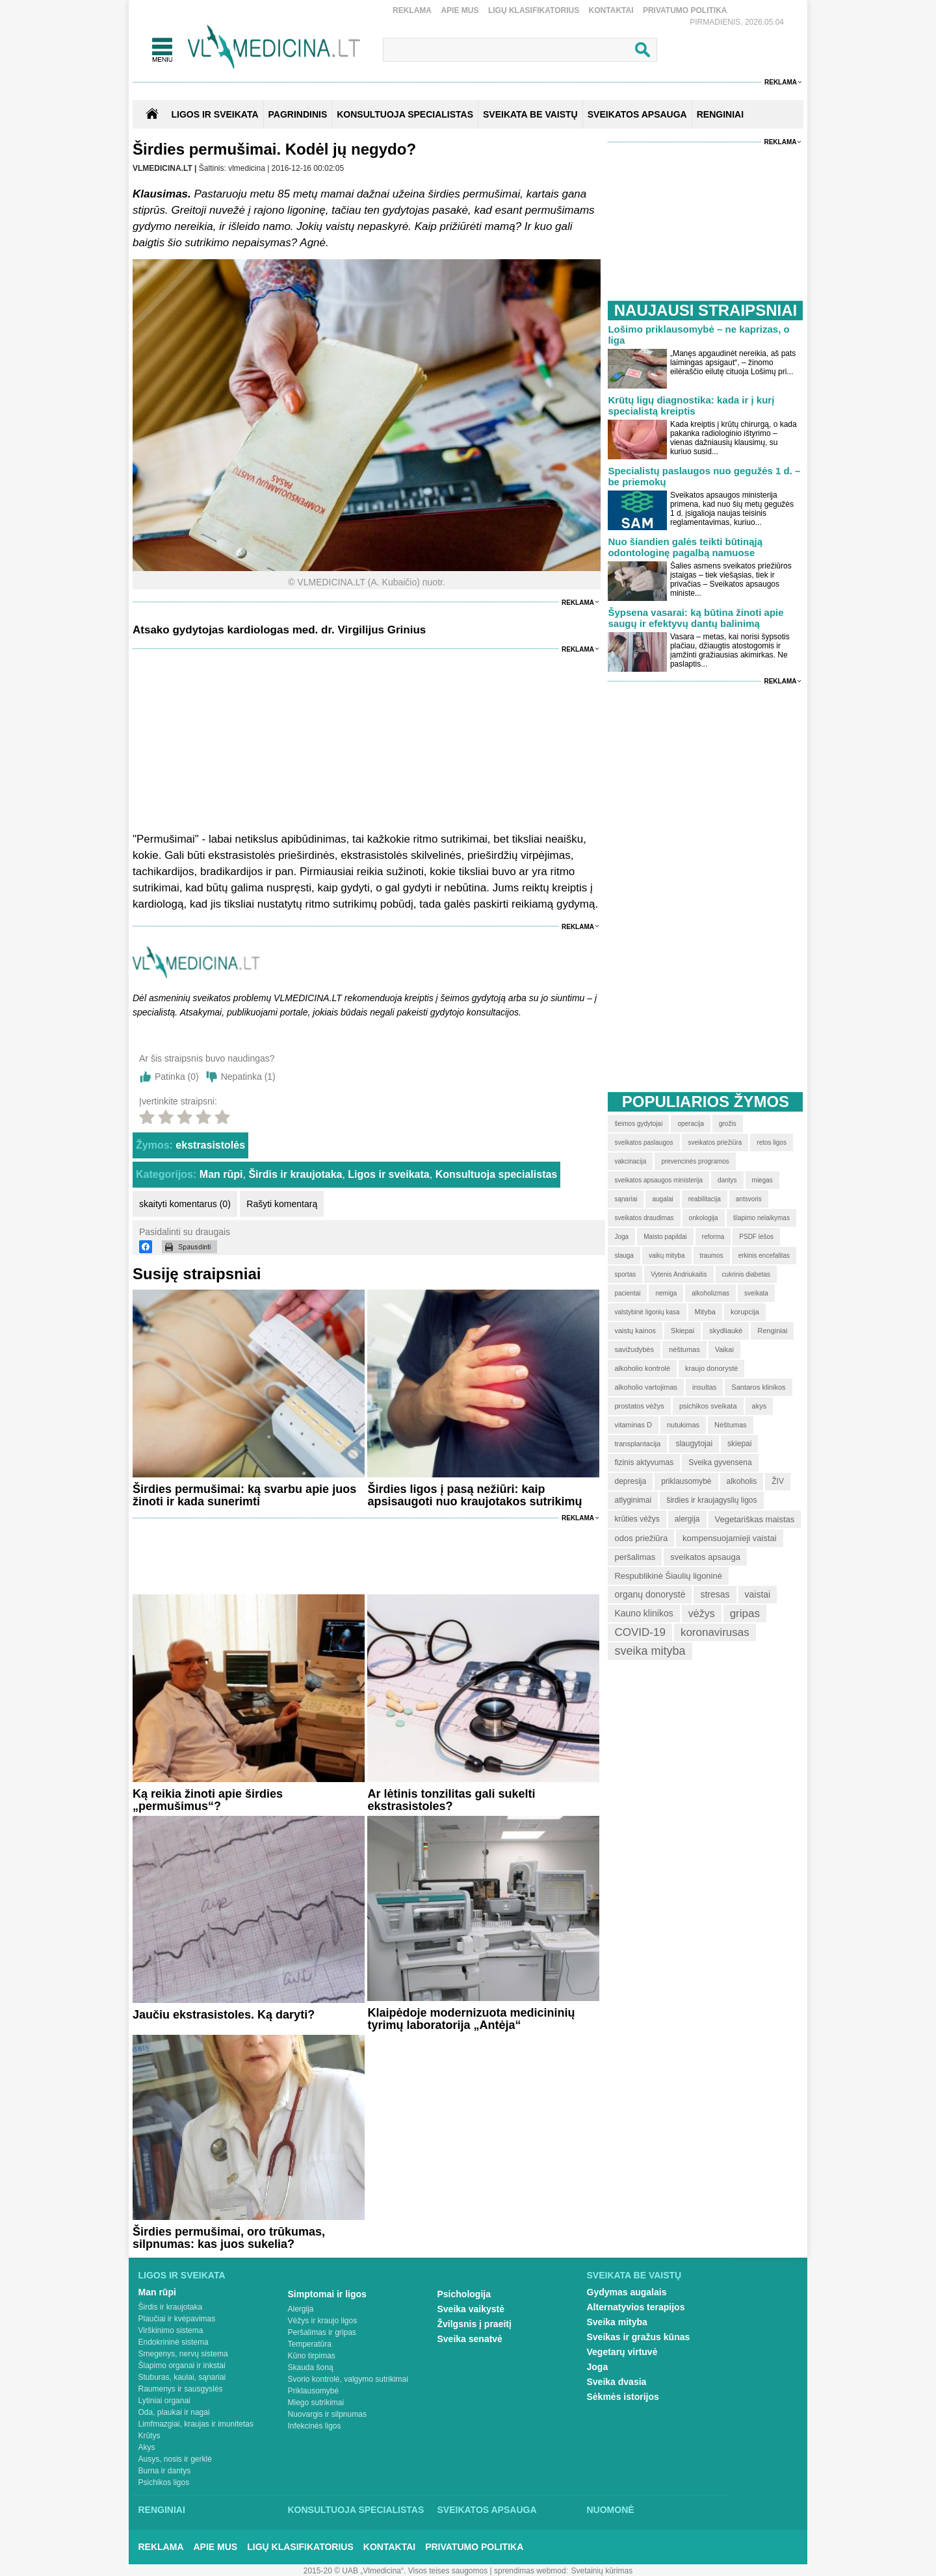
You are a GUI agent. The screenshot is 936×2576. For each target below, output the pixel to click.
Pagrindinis (298, 114)
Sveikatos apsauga (487, 2510)
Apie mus (459, 10)
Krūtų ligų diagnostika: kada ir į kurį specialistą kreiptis (691, 405)
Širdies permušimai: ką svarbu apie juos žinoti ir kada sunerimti (244, 1495)
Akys (146, 2447)
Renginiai (161, 2510)
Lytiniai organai (164, 2400)
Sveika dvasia (617, 2382)
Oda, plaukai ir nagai (174, 2412)
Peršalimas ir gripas (322, 2332)
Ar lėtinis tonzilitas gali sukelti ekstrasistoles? (451, 1800)
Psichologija (464, 2294)
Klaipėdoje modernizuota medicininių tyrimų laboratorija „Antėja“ (471, 2019)
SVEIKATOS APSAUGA (637, 114)
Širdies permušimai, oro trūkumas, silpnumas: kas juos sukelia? (229, 2238)
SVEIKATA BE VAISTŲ (530, 114)
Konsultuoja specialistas (497, 1174)
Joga (597, 2367)
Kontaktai (611, 10)
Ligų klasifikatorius (533, 10)
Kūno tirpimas (311, 2355)
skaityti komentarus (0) (185, 1204)
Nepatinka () (248, 1076)
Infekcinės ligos (314, 2425)
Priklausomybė (313, 2390)
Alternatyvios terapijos (636, 2307)
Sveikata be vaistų (634, 2275)
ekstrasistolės (210, 1145)
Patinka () (177, 1076)
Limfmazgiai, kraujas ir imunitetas (196, 2424)
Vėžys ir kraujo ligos (323, 2320)
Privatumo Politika (685, 10)
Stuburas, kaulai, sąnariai (182, 2377)
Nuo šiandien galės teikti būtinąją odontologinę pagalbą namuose (685, 547)
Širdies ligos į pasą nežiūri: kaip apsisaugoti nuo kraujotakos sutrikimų (474, 1495)
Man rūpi (221, 1174)
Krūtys (149, 2435)
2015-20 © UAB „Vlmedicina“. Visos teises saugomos (396, 2570)
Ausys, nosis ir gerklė (175, 2459)
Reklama (412, 10)
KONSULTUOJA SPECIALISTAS (405, 114)
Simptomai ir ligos (327, 2294)
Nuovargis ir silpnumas (327, 2414)
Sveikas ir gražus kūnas (638, 2337)
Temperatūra (310, 2344)
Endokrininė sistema (173, 2342)
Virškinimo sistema (170, 2330)
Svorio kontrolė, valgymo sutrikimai (348, 2379)
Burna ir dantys (164, 2470)
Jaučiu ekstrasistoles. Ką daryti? (224, 2014)
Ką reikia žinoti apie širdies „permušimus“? (208, 1800)
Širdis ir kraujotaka (295, 1174)
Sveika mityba (617, 2322)
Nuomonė (610, 2510)
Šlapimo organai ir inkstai (182, 2365)
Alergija (301, 2309)
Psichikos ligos (164, 2482)
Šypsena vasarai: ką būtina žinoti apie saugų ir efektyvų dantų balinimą (695, 618)
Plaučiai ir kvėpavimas (177, 2318)
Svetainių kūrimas (602, 2570)
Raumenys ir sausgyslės (180, 2388)
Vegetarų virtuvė (622, 2352)
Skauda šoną (310, 2367)
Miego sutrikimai (316, 2402)
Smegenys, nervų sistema (183, 2353)
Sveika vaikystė (471, 2309)
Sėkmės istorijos (623, 2396)
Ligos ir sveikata (214, 114)
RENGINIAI (720, 114)
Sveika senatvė (469, 2339)
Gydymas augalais (627, 2292)
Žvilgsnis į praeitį (474, 2324)
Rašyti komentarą (281, 1204)
